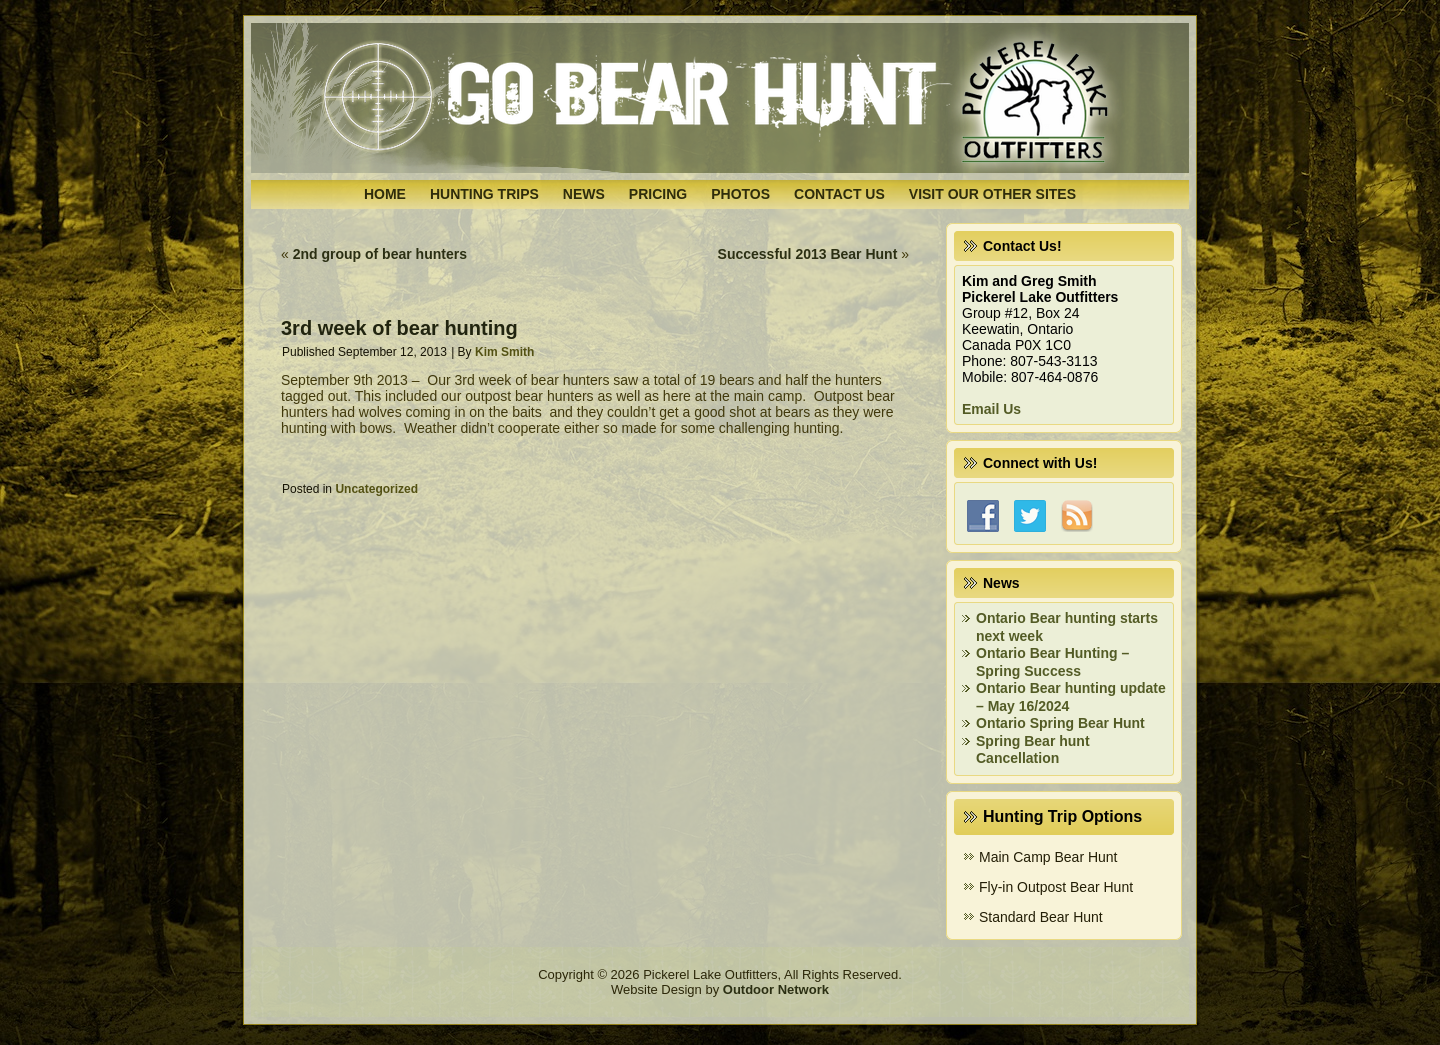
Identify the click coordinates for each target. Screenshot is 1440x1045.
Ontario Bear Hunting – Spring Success (1052, 662)
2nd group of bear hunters (380, 254)
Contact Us (839, 194)
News (584, 194)
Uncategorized (376, 489)
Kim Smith (504, 352)
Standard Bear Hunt (1041, 917)
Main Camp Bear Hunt (1048, 857)
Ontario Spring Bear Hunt (1060, 723)
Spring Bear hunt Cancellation (1033, 750)
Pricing (658, 194)
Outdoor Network (776, 989)
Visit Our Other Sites (992, 194)
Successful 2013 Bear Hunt (808, 254)
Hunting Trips (484, 194)
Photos (740, 194)
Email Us (991, 409)
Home (385, 194)
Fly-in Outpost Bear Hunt (1056, 887)
